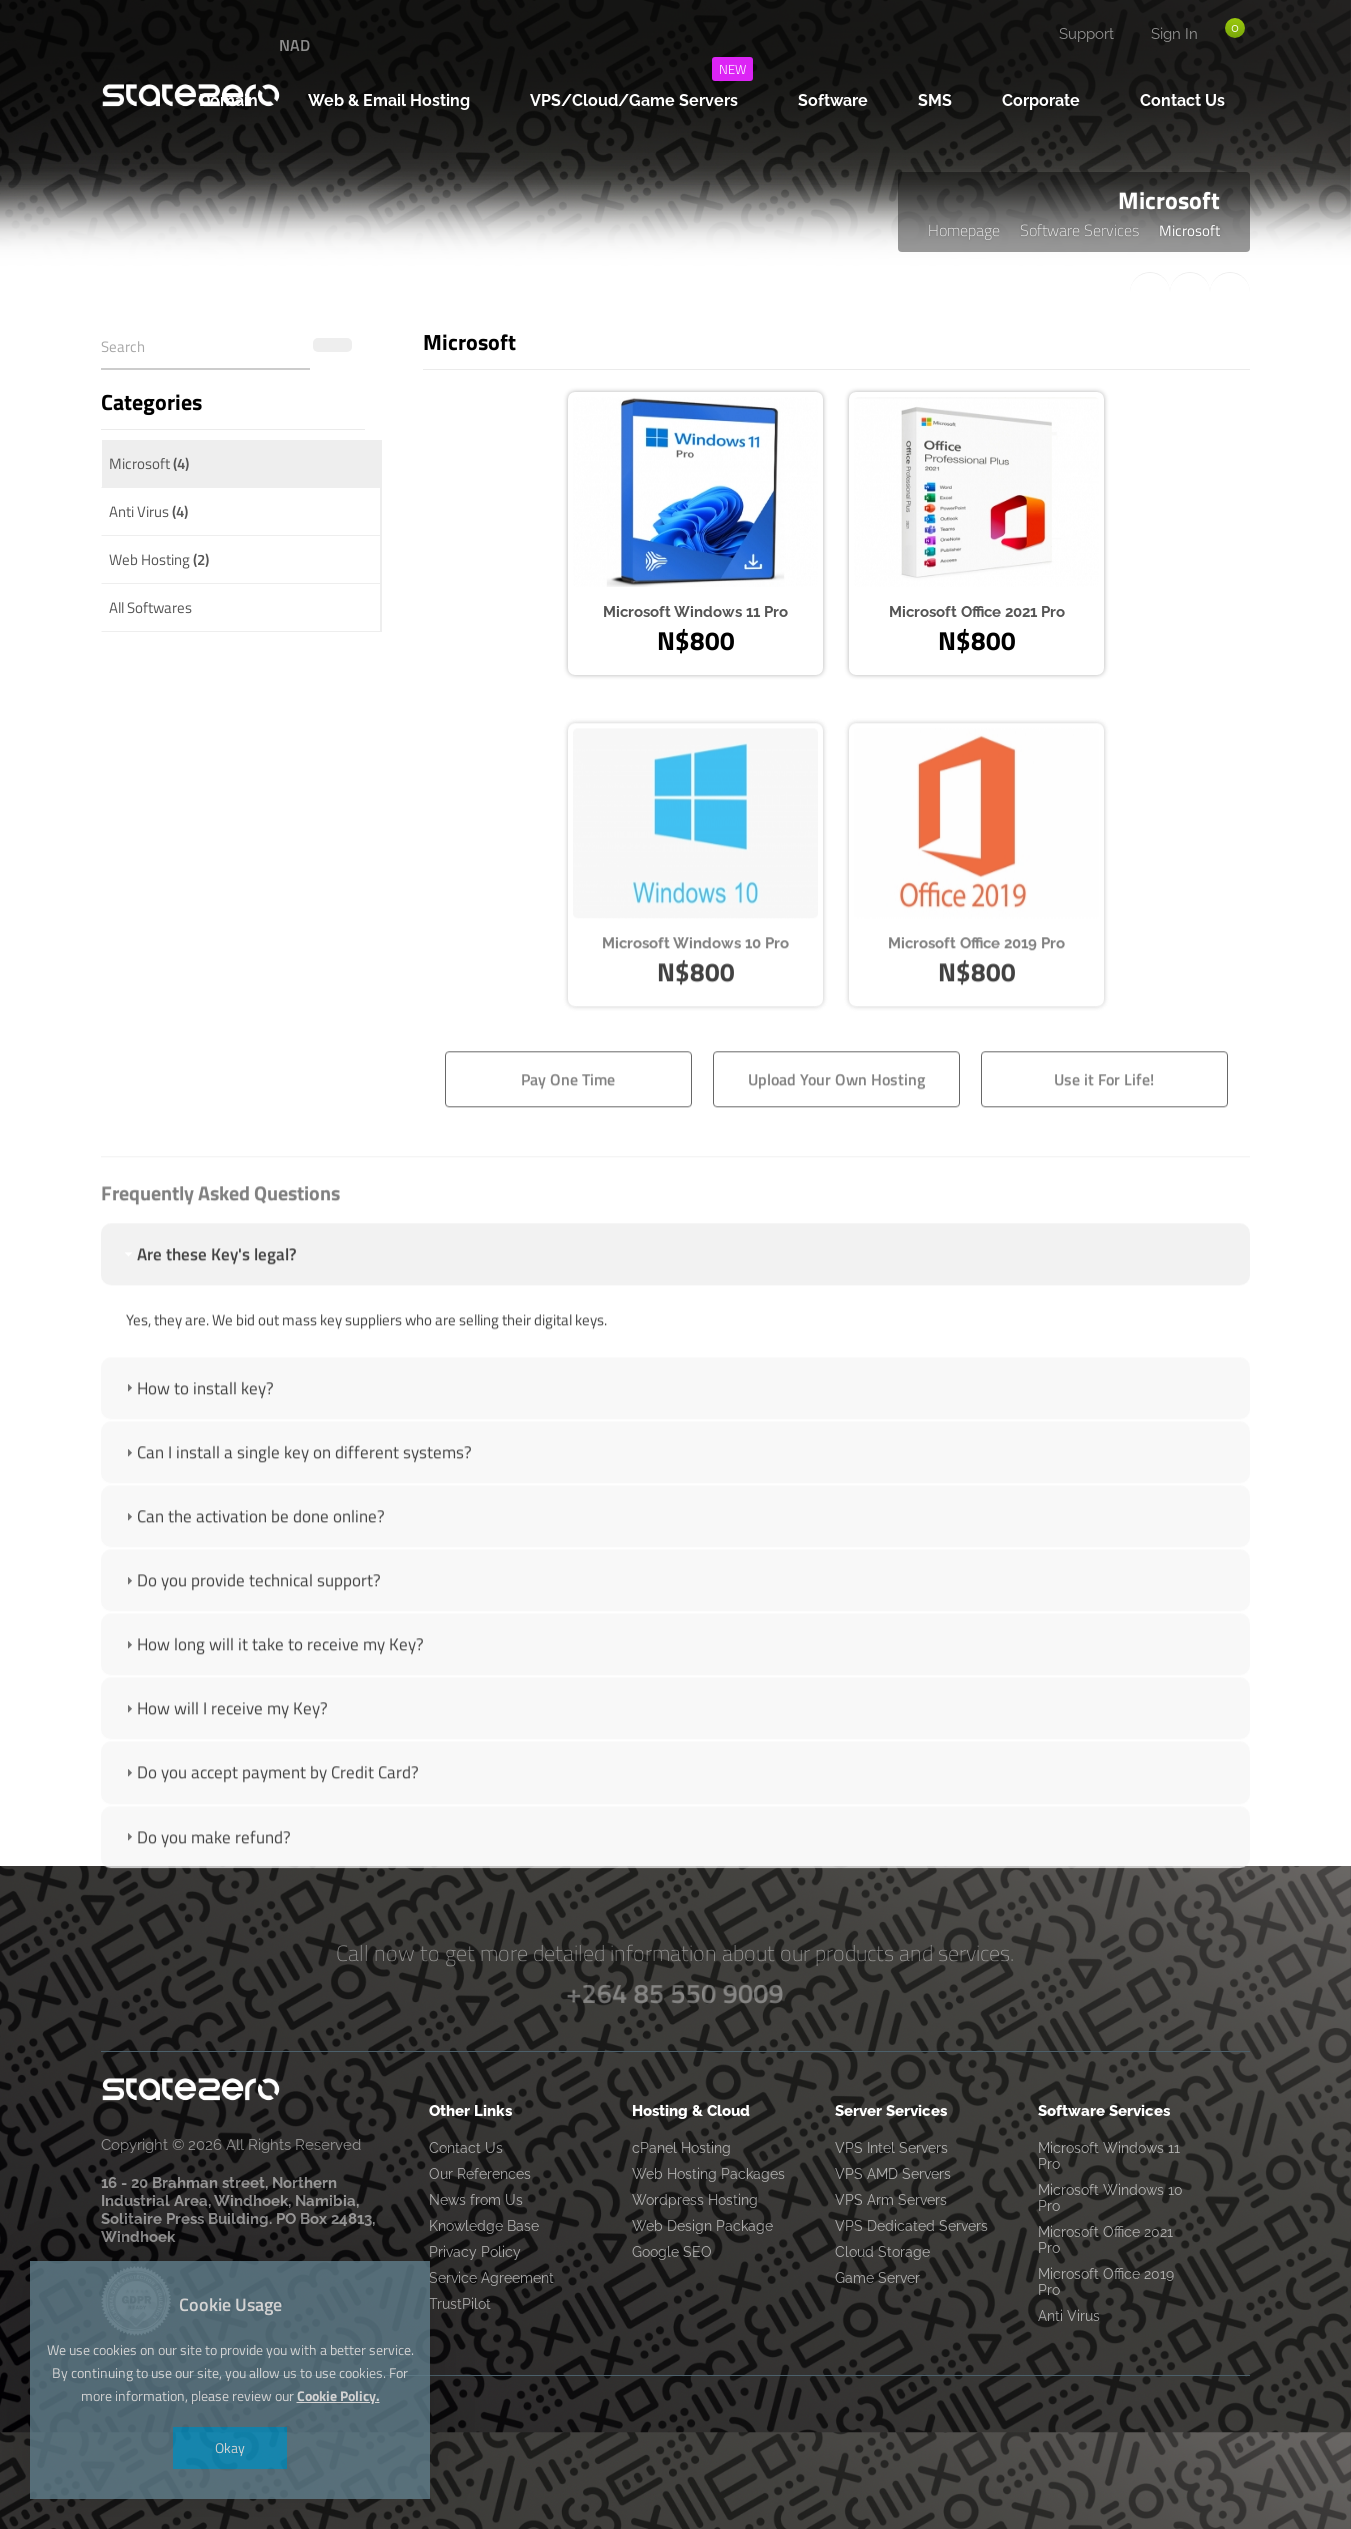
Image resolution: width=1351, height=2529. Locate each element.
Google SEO (672, 2252)
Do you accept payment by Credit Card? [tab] (270, 1839)
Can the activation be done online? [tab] (253, 1583)
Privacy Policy (475, 2252)
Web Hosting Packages (708, 2174)
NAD (294, 45)
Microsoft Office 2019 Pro (1106, 2282)
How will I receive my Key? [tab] (224, 1775)
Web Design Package (702, 2226)
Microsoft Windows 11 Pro (1109, 2156)
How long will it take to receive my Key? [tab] (272, 1711)
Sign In (1174, 34)
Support (1086, 34)
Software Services (1079, 230)
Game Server (877, 2278)
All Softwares (150, 607)
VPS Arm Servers (891, 2200)
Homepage (964, 230)
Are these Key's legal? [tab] (209, 1321)
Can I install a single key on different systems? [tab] (296, 1519)
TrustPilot (460, 2304)
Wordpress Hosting (695, 2200)
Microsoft (149, 463)
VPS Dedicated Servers (911, 2226)
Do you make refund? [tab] (206, 1903)
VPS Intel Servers (891, 2148)
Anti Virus (148, 511)
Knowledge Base (484, 2226)
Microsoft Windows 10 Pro (1110, 2198)
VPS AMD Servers (893, 2174)
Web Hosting (159, 559)
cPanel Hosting (681, 2148)
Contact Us (466, 2148)
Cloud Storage (882, 2252)
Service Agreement (491, 2278)
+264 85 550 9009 (675, 1992)
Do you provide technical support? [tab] (251, 1647)
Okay (230, 2447)
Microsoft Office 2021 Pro (1105, 2240)
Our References (480, 2174)
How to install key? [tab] (197, 1455)
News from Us (476, 2200)
